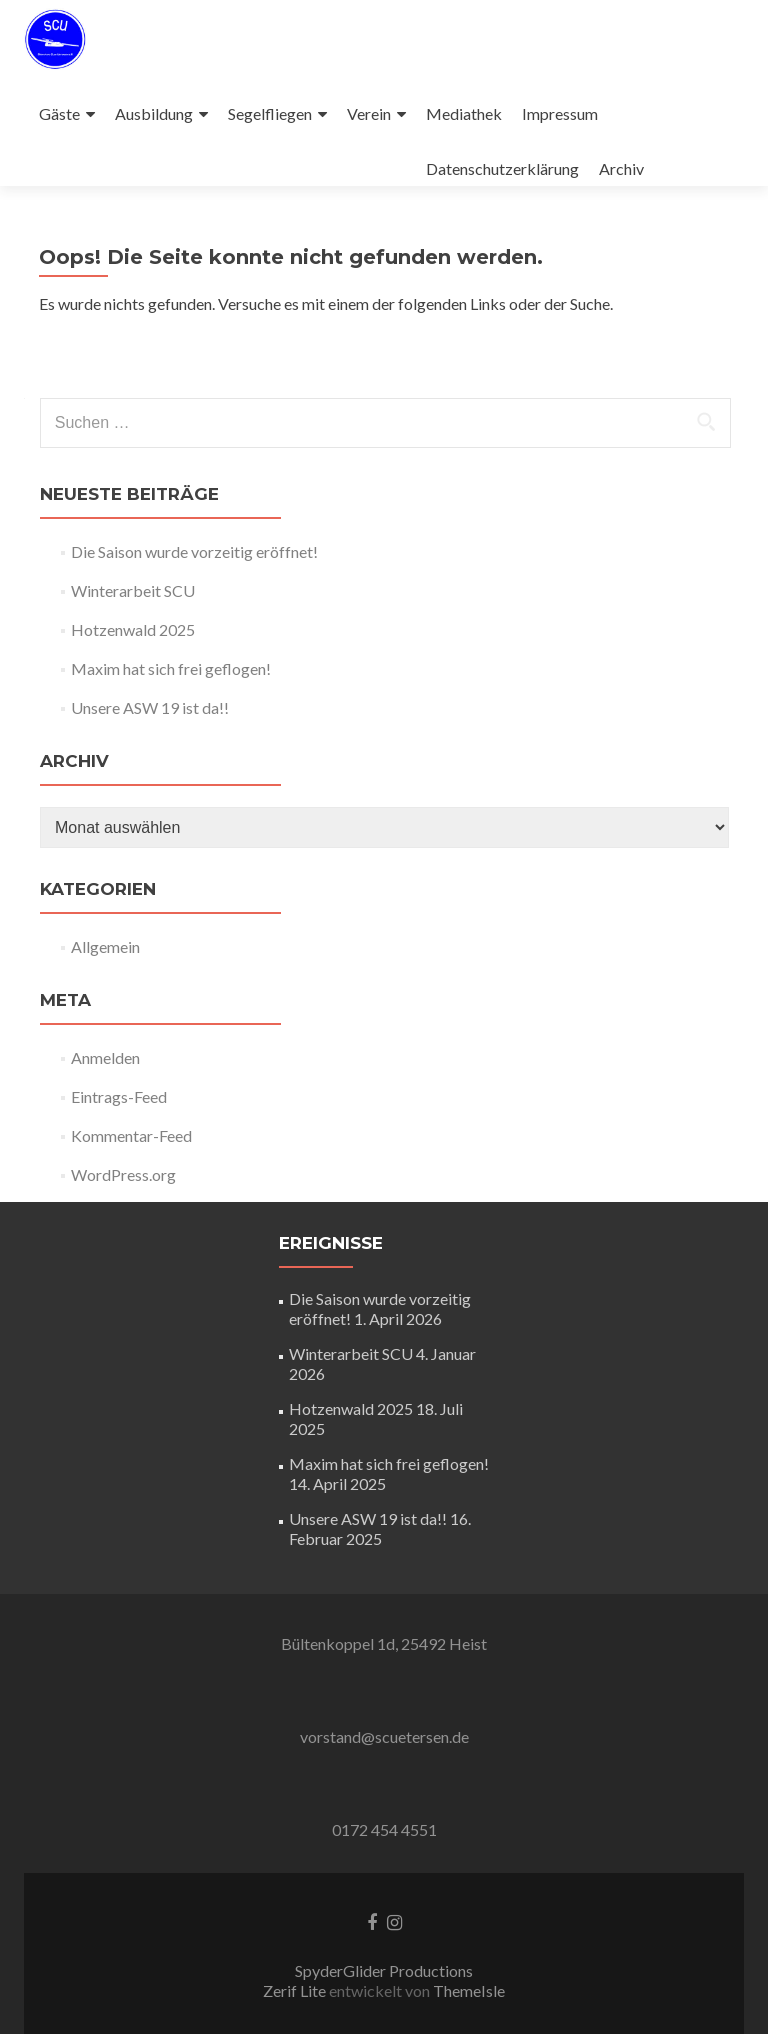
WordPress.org (123, 1174)
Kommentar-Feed (131, 1135)
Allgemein (105, 946)
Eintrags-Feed (119, 1096)
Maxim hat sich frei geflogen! (171, 668)
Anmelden (105, 1057)
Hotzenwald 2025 (133, 629)
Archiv (621, 168)
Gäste (59, 113)
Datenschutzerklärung (502, 168)
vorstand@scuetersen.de (384, 1736)
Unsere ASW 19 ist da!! (150, 707)
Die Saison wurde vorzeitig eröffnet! (194, 551)
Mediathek (464, 113)
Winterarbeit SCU (133, 590)
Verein (369, 113)
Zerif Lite (296, 1990)
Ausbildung (154, 113)
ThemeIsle (469, 1990)
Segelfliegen (270, 113)
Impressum (560, 113)
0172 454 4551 (384, 1829)
